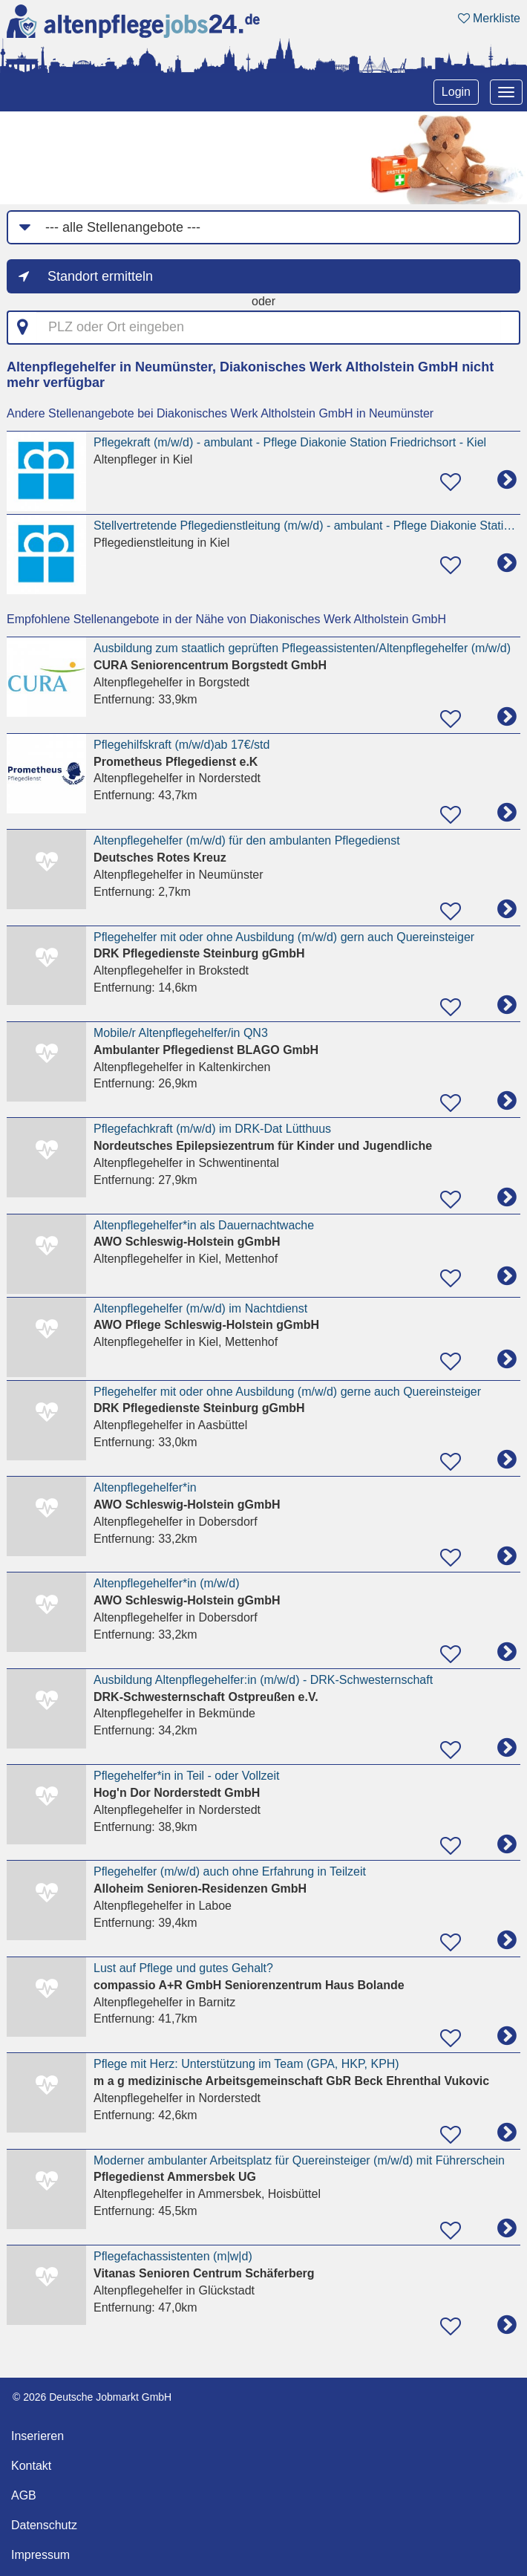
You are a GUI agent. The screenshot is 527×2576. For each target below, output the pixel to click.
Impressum (40, 2555)
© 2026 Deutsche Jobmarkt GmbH (92, 2397)
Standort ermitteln (100, 276)
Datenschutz (44, 2525)
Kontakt (31, 2465)
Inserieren (37, 2436)
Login (456, 91)
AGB (23, 2495)
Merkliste (489, 18)
